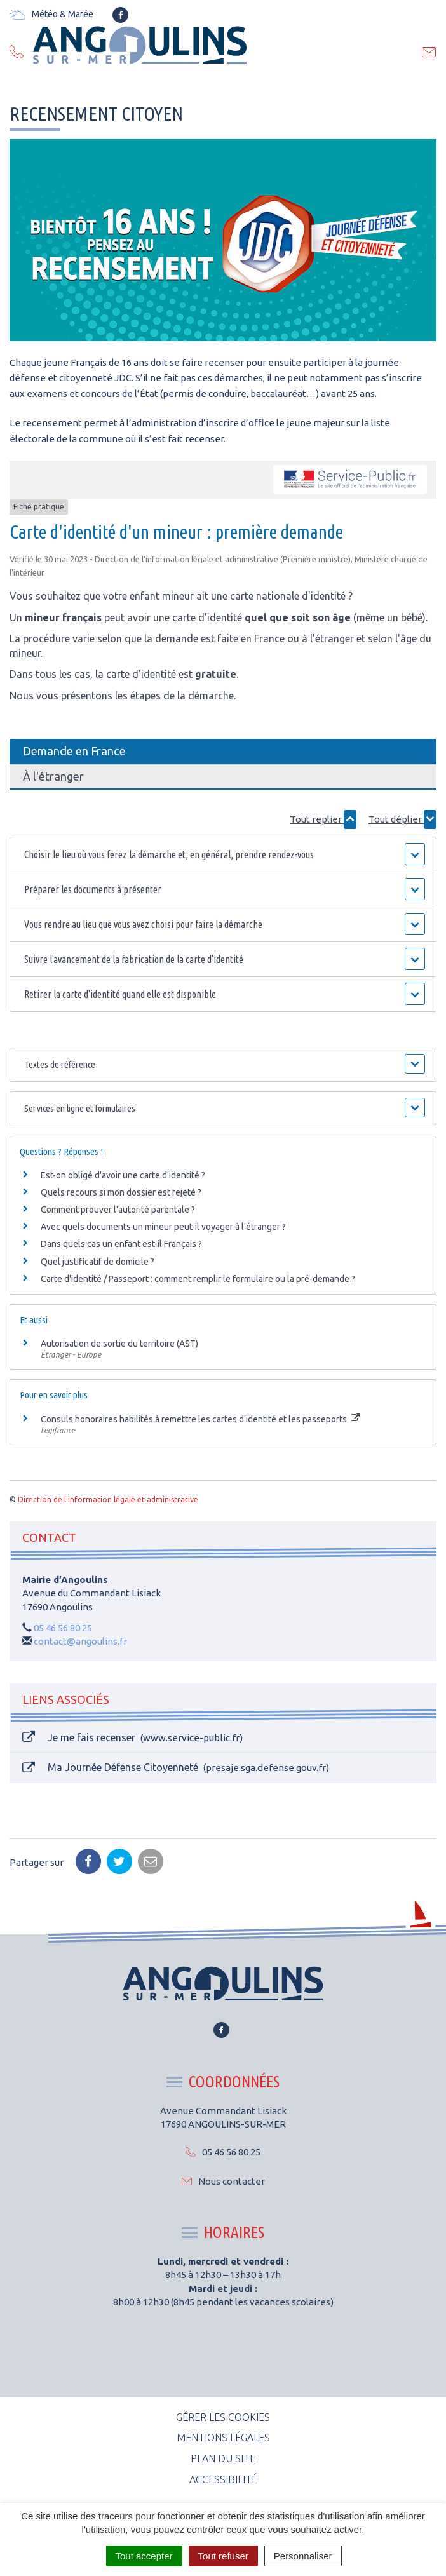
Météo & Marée (51, 14)
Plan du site (223, 2458)
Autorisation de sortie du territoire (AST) (119, 1344)
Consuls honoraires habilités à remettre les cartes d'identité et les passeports (200, 1419)
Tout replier (323, 819)
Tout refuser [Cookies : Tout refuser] (223, 2556)
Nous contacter (223, 2181)
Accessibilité (223, 2479)
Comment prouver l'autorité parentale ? (118, 1209)
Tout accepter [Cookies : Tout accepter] (144, 2556)
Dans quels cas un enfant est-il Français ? (121, 1244)
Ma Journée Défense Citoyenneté (175, 1768)
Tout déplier (402, 819)
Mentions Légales (223, 2437)
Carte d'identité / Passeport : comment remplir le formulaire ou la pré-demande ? (198, 1279)
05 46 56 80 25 (63, 1627)
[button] (223, 854)
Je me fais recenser (132, 1738)
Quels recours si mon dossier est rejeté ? (121, 1192)
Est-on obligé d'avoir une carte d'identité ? (123, 1175)
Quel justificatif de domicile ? (97, 1262)
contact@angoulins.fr (80, 1641)
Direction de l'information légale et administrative (108, 1499)
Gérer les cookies (223, 2417)
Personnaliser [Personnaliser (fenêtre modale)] (303, 2556)
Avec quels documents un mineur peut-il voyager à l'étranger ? (163, 1227)
